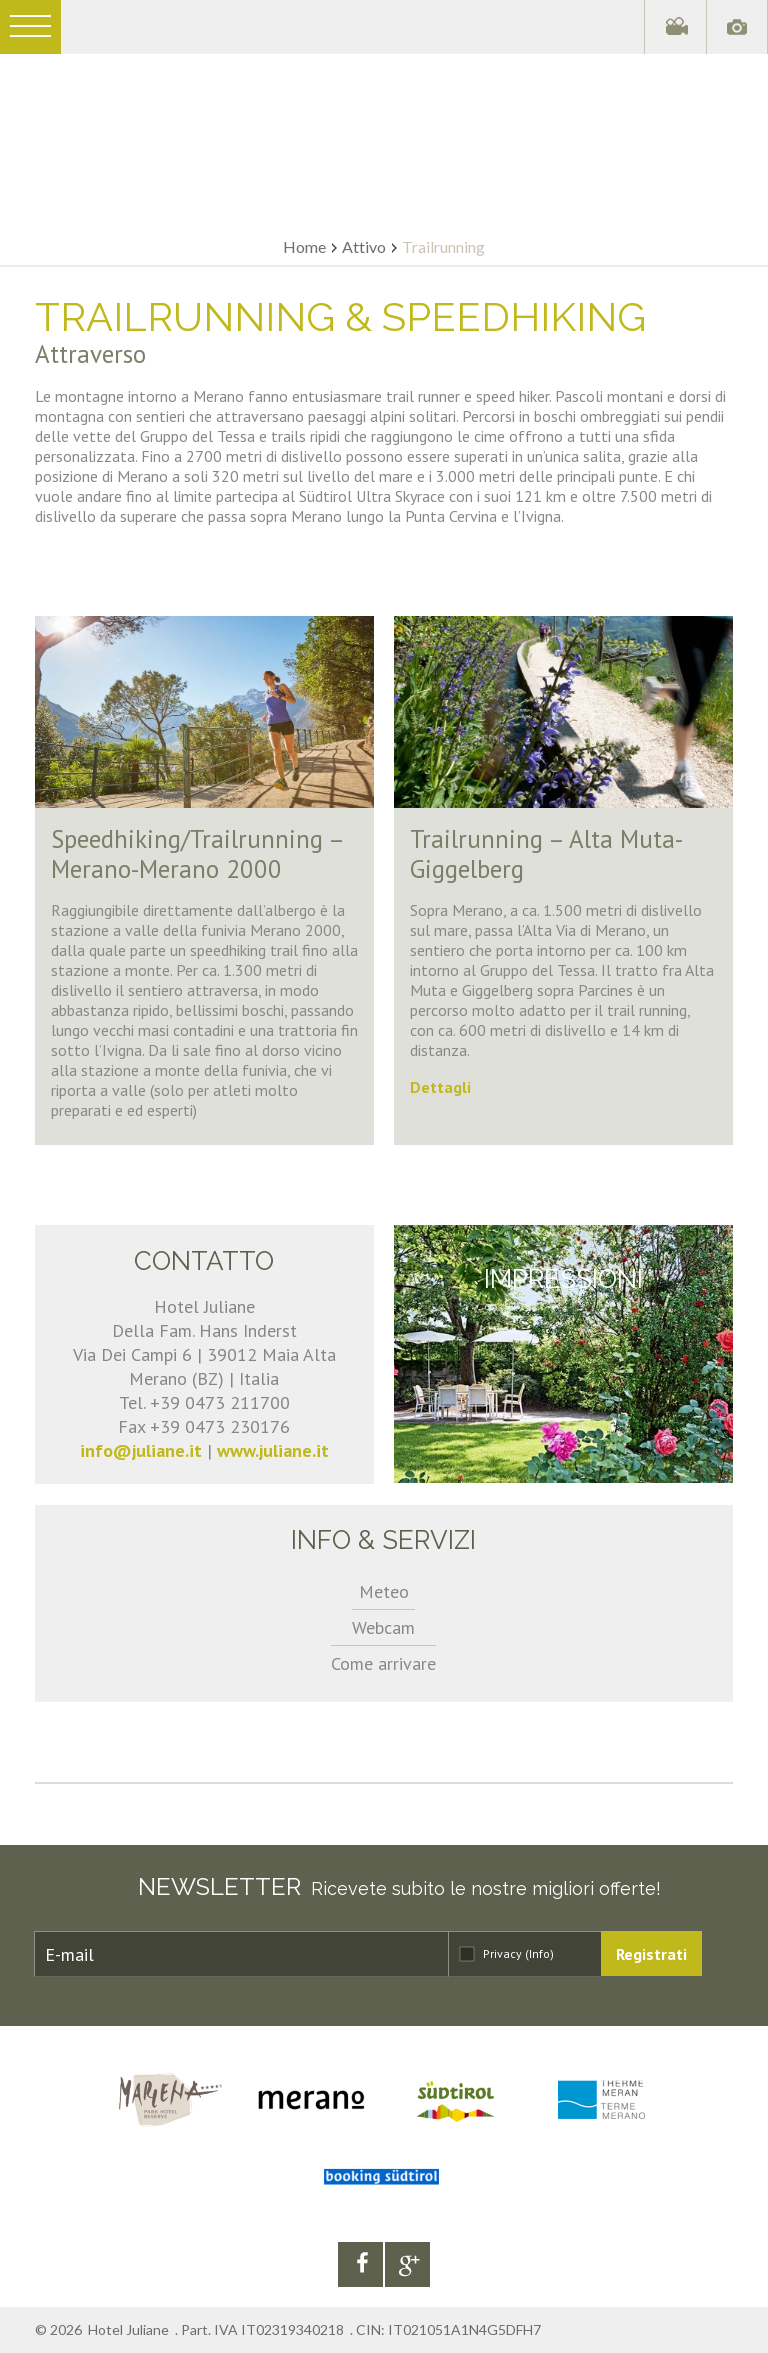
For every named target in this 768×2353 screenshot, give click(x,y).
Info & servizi (383, 1540)
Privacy (518, 1953)
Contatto (204, 1261)
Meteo (384, 1591)
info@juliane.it (141, 1450)
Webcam (383, 1627)
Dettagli (440, 1087)
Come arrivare (383, 1663)
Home (304, 246)
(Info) (539, 1953)
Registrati (651, 1954)
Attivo (364, 246)
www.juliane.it (273, 1450)
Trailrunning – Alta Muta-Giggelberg (546, 854)
